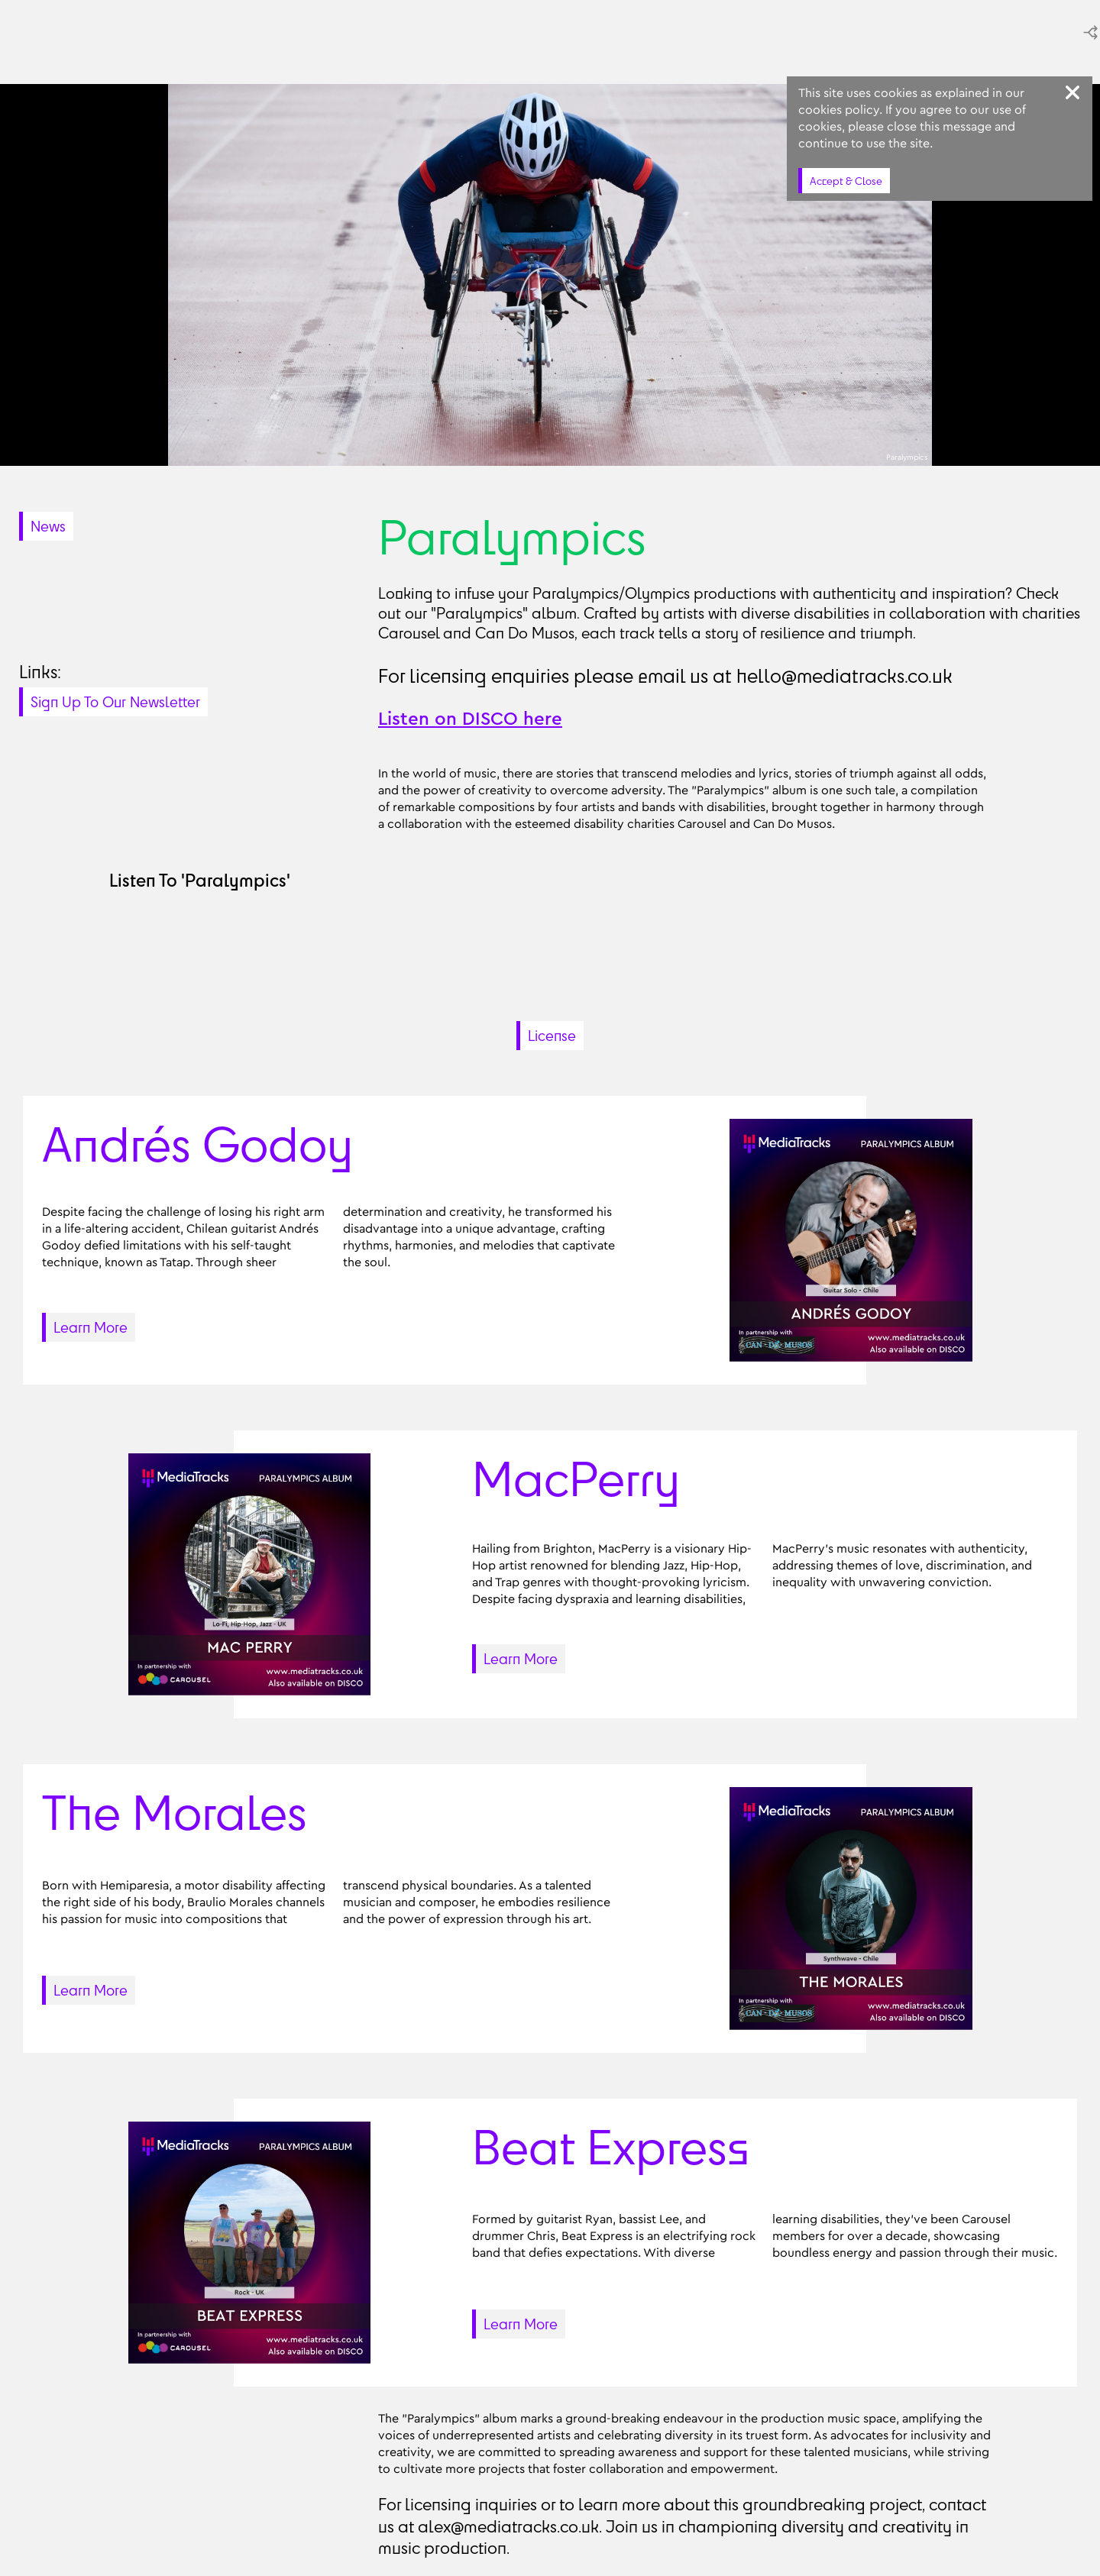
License (552, 1035)
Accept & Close (846, 180)
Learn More (90, 1327)
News (48, 526)
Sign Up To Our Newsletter (115, 702)
